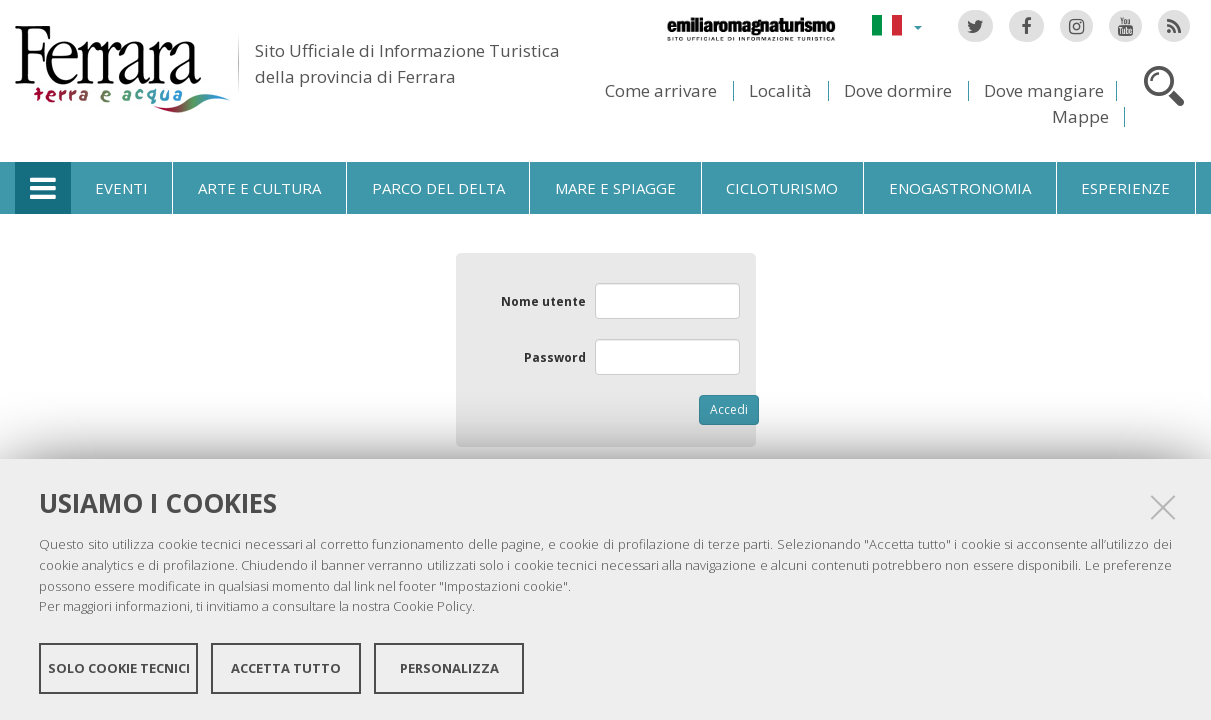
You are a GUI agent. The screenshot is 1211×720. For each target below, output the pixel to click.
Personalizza (449, 668)
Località (780, 90)
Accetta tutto (286, 668)
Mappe (1080, 116)
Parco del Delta (438, 188)
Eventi (121, 188)
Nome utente (543, 301)
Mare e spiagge (615, 188)
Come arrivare (661, 90)
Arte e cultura (259, 188)
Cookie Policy (432, 606)
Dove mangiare (1044, 90)
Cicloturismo (782, 188)
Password (555, 357)
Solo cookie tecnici (119, 668)
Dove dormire (898, 90)
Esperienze (1125, 188)
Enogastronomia (960, 188)
